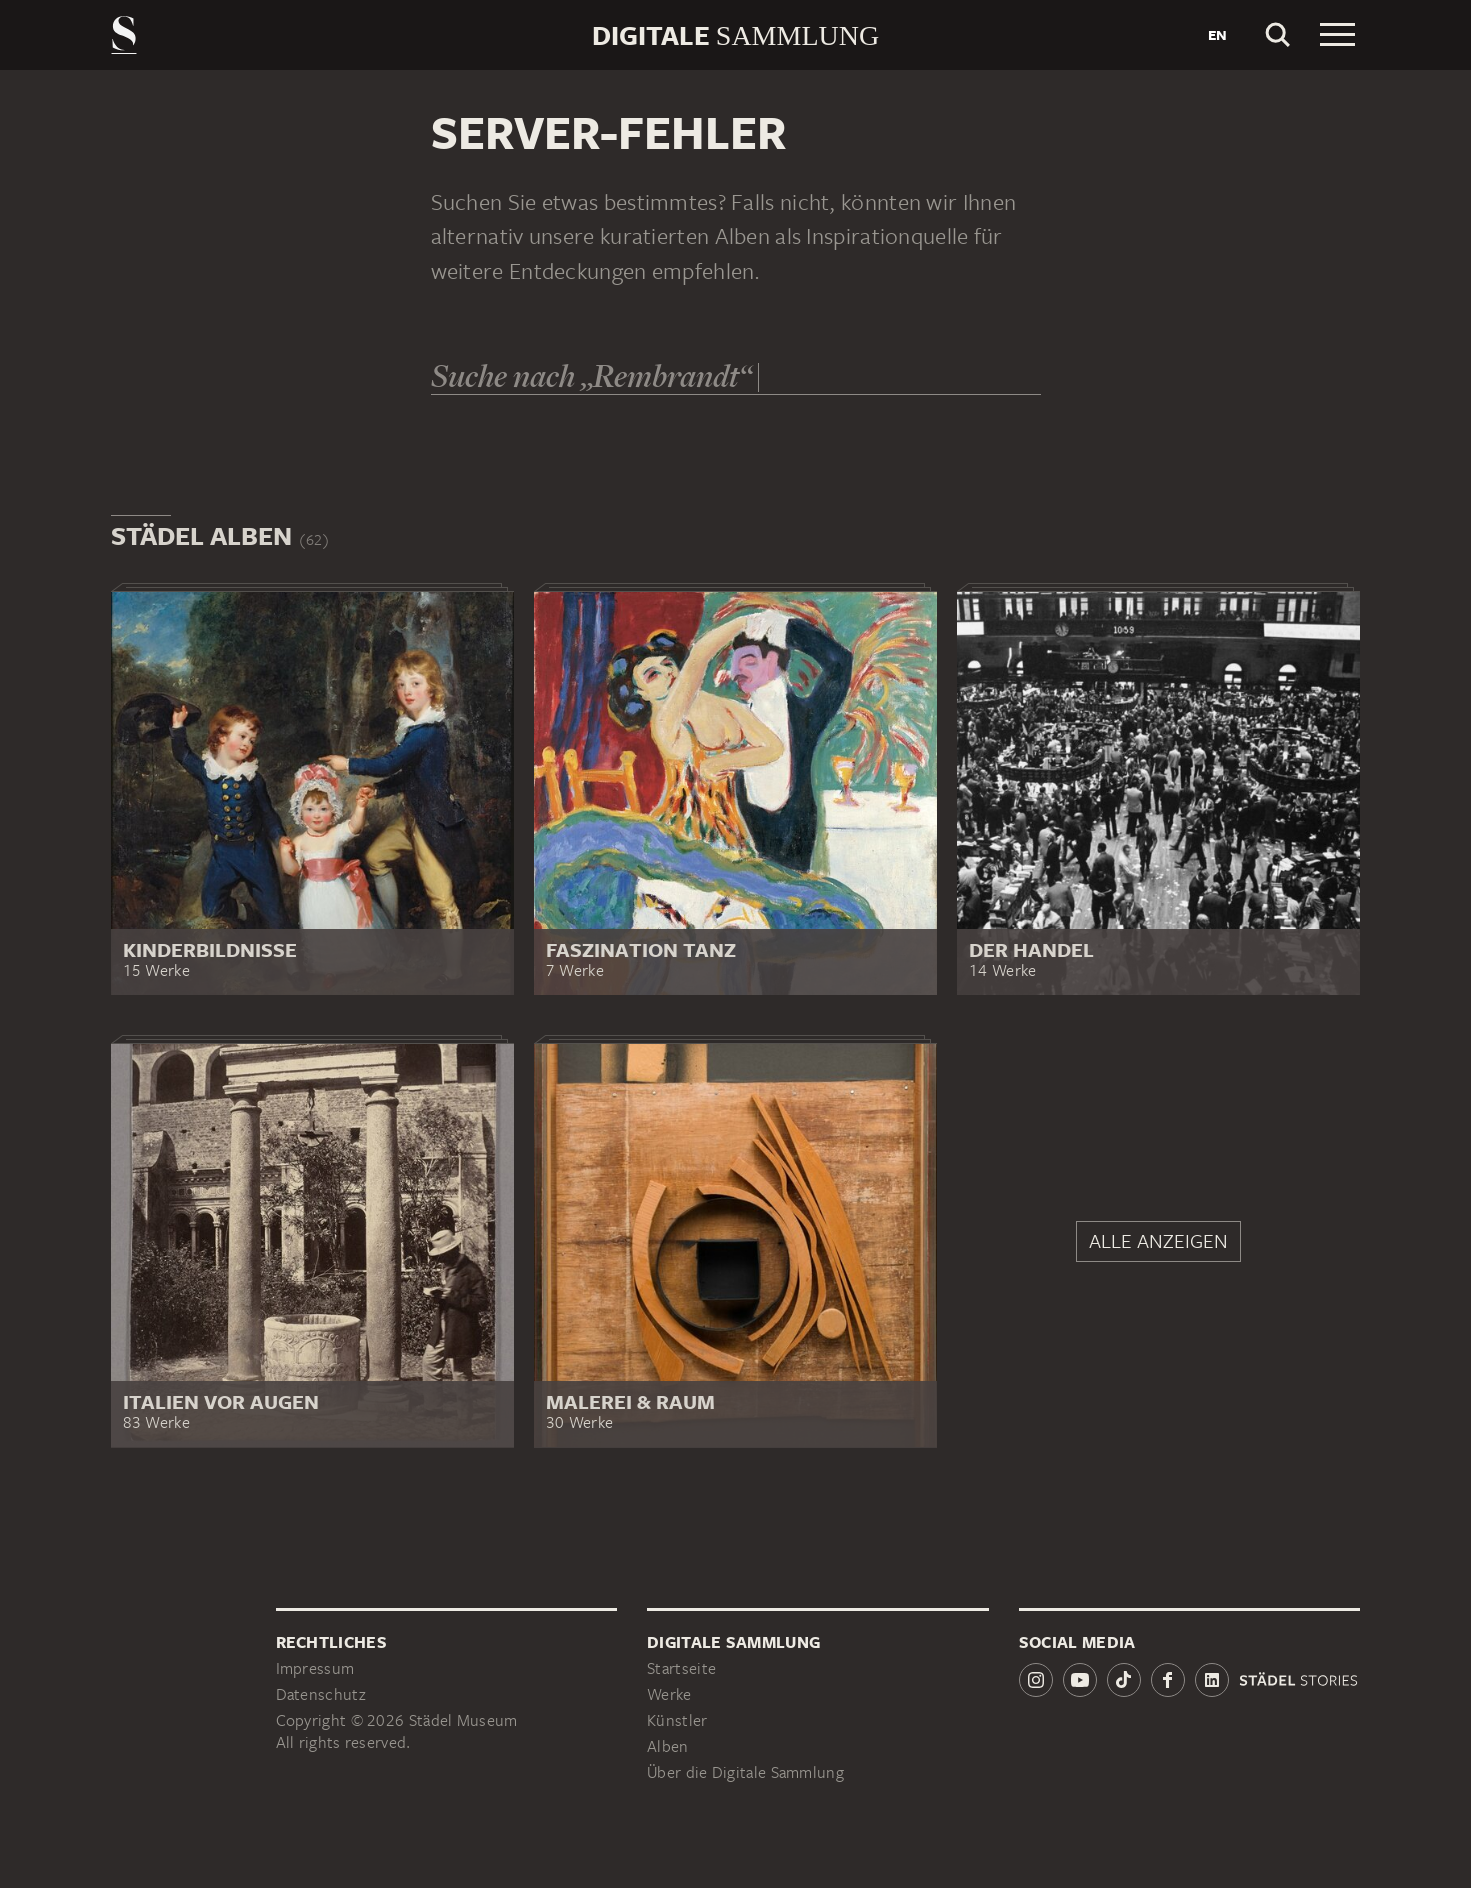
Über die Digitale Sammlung (745, 1772)
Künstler (677, 1720)
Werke (669, 1694)
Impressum (315, 1668)
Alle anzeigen (1158, 1240)
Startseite (681, 1668)
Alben (668, 1746)
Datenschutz (321, 1694)
